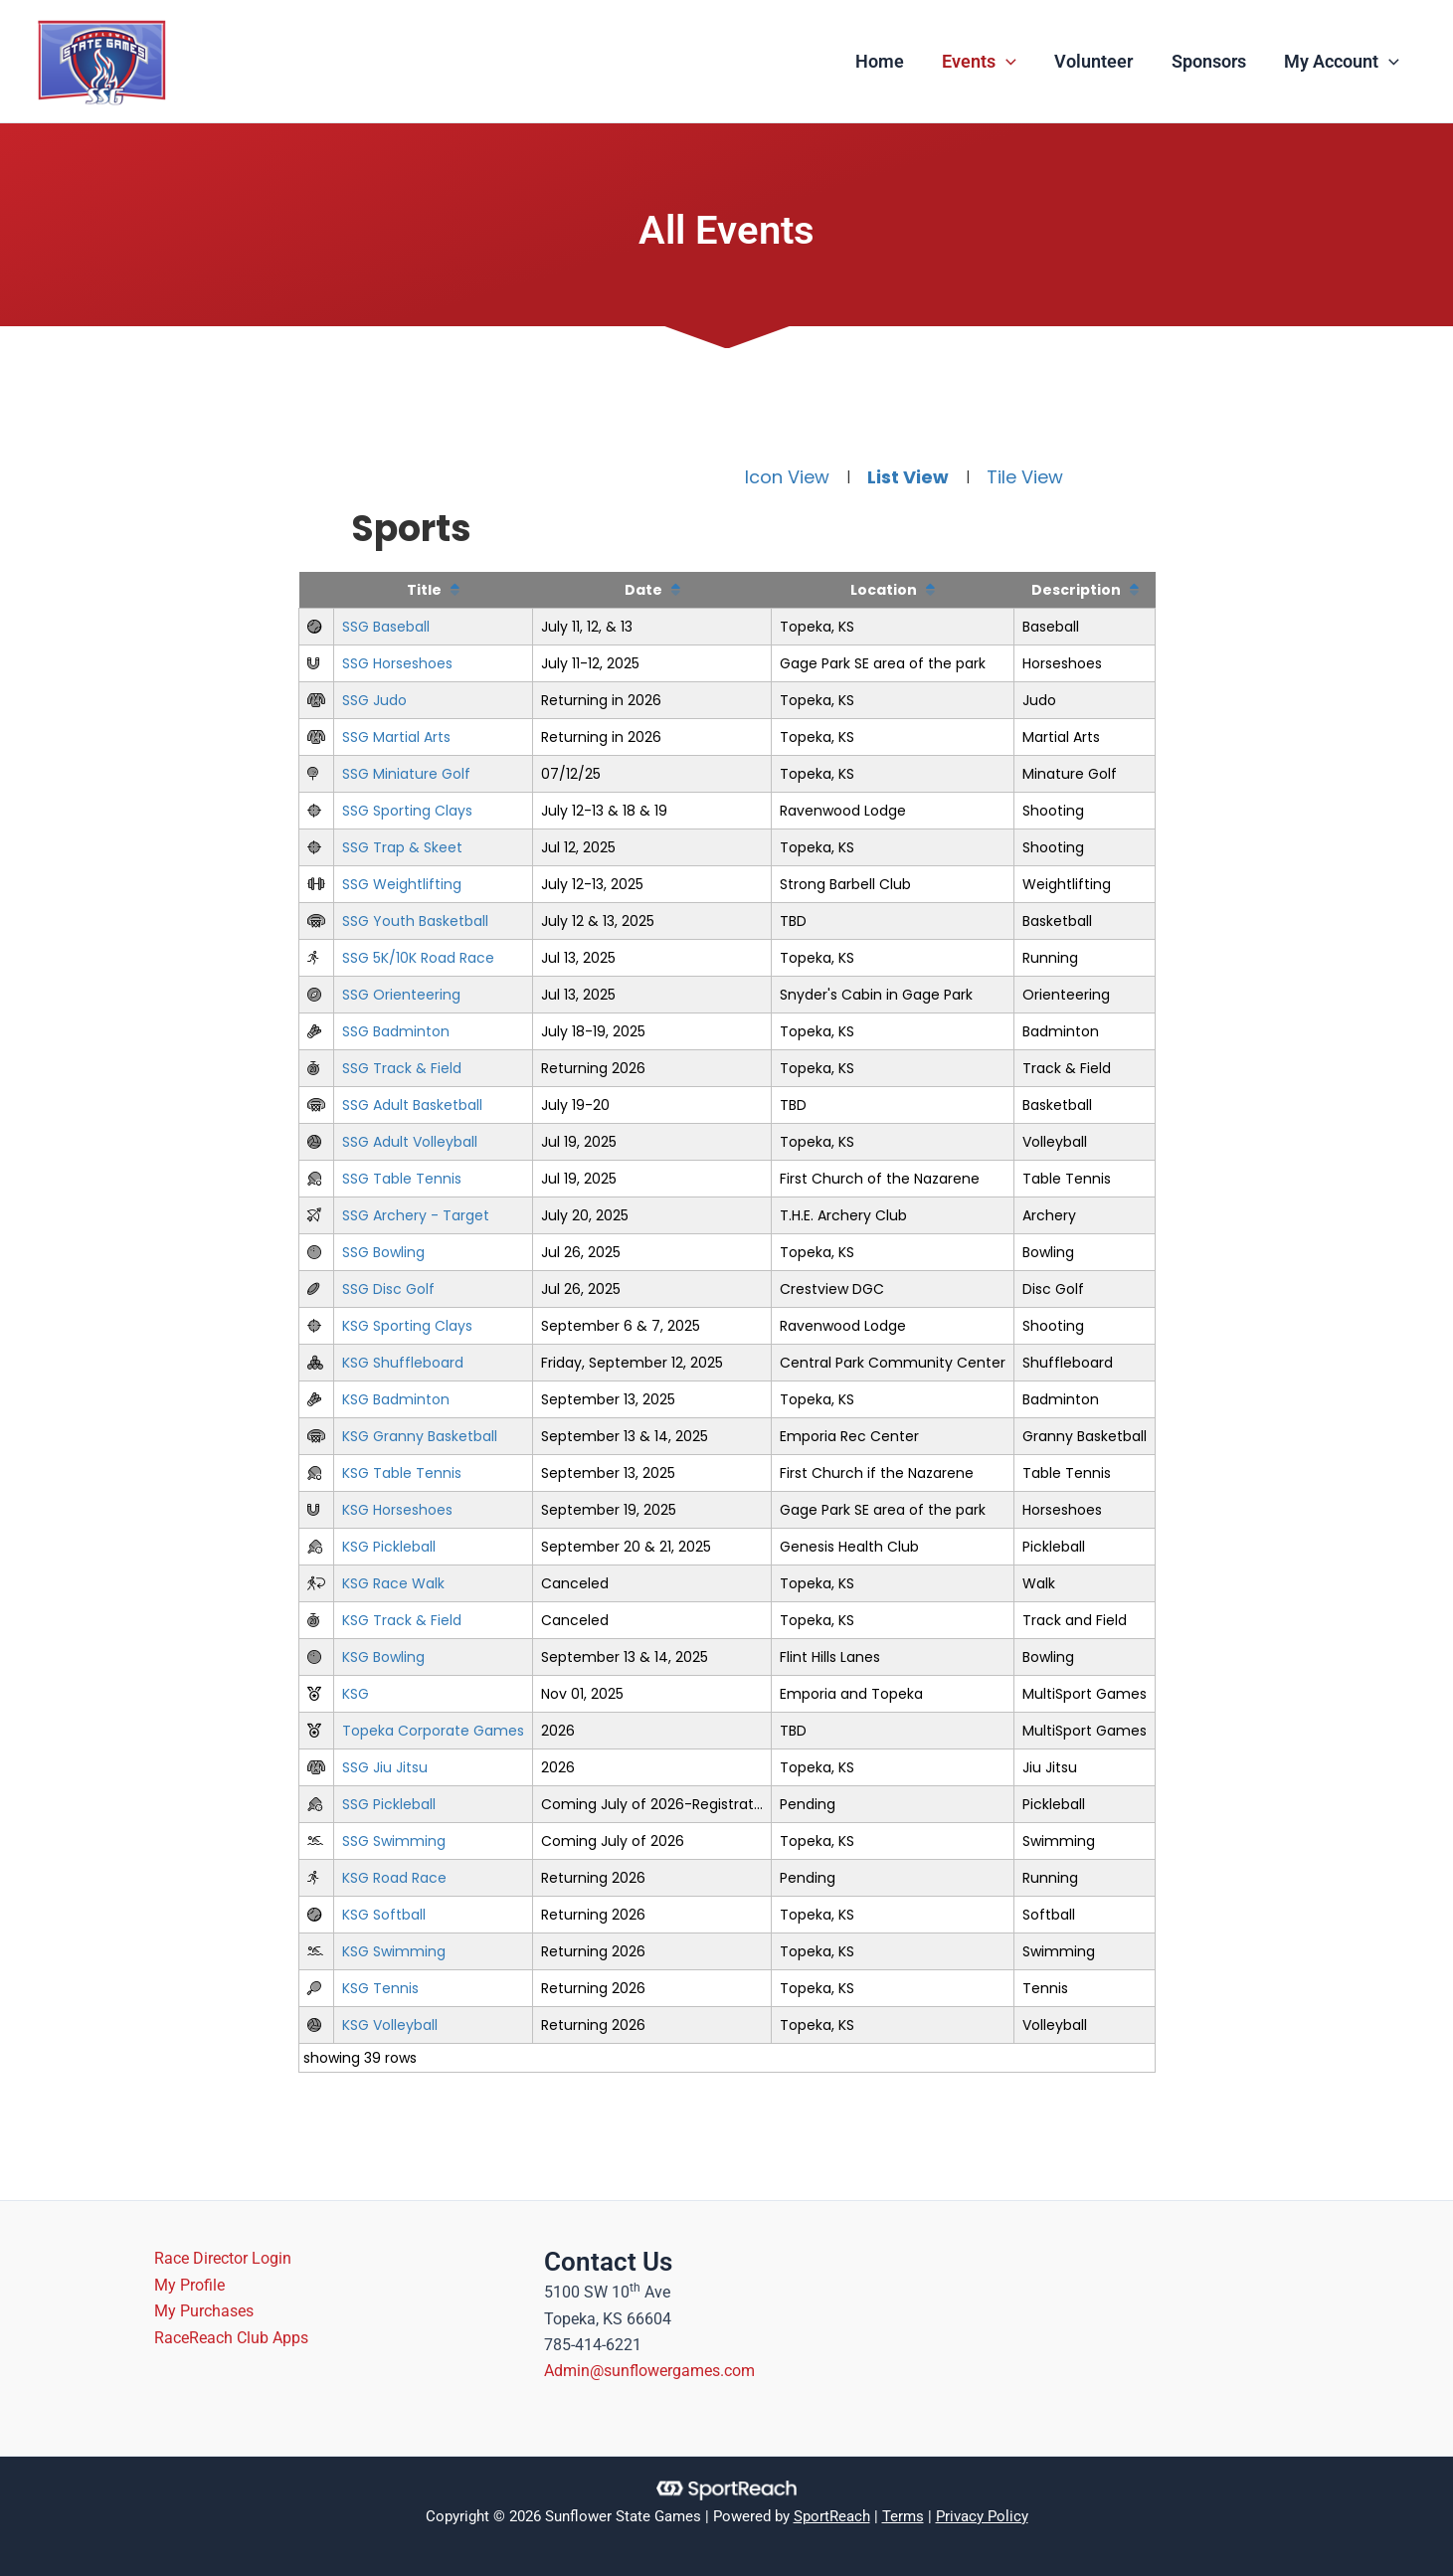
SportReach (832, 2516)
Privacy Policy (982, 2516)
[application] (1013, 61)
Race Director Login (223, 2258)
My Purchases (205, 2310)
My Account (1342, 61)
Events (987, 61)
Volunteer (1099, 61)
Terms (903, 2516)
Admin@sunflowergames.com (649, 2370)
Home (889, 61)
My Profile (190, 2285)
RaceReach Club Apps (232, 2337)
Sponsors (1212, 61)
